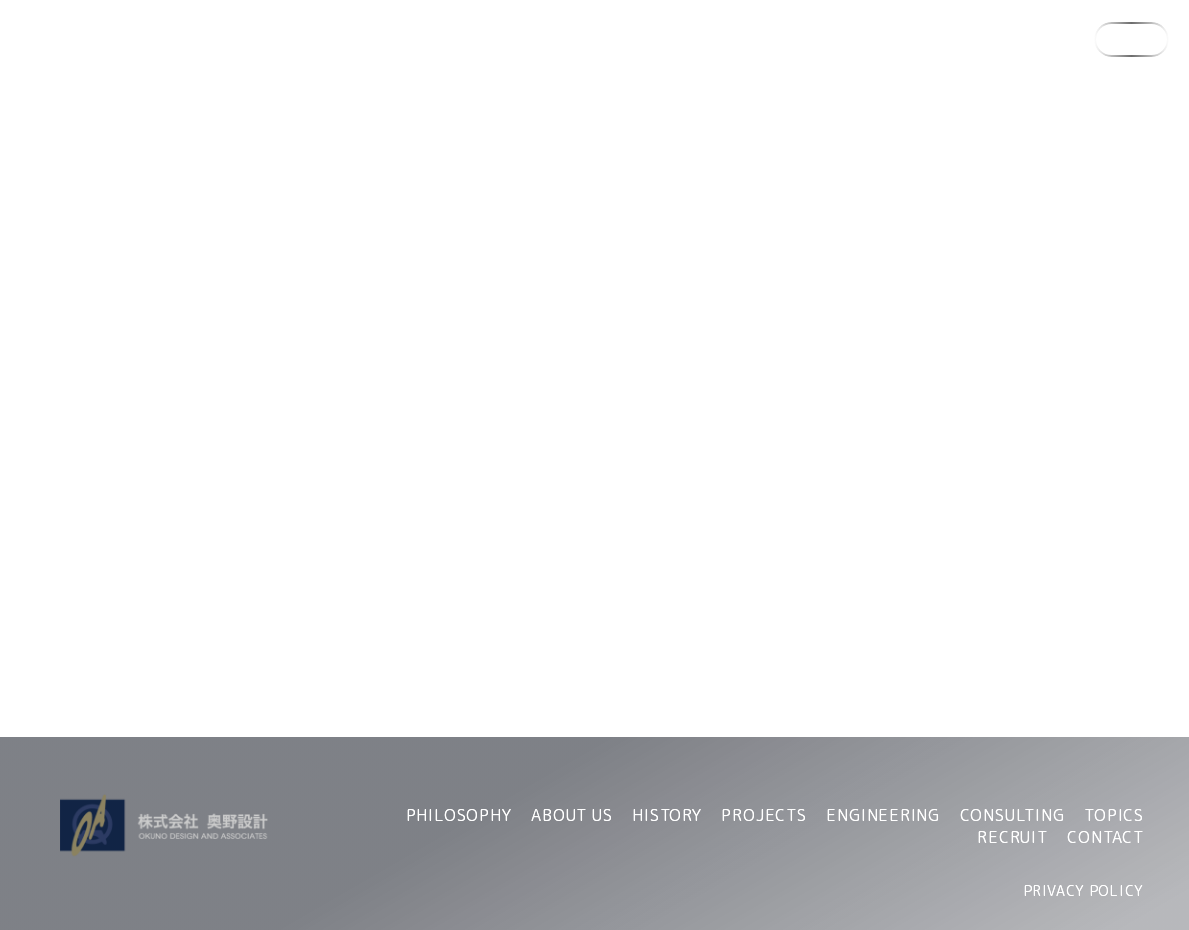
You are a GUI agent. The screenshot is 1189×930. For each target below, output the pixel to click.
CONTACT (1105, 837)
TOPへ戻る (594, 503)
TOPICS (1114, 815)
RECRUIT (1012, 837)
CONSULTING (1012, 815)
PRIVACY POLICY (1084, 890)
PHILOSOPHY (459, 815)
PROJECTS (763, 815)
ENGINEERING (883, 815)
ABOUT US (571, 815)
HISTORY (667, 815)
